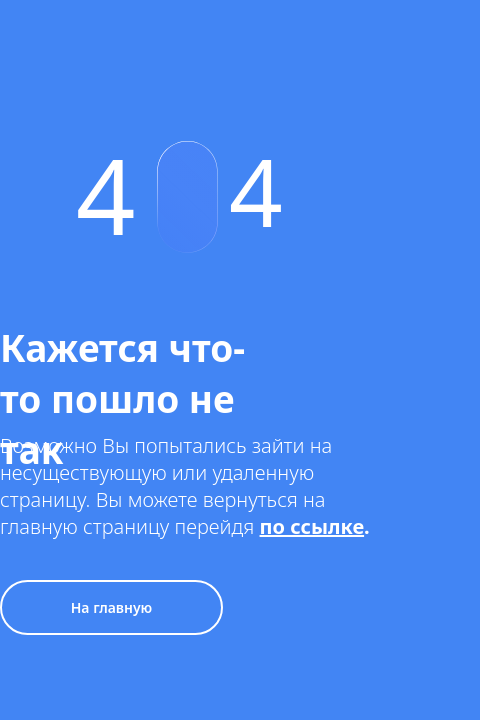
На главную (112, 607)
